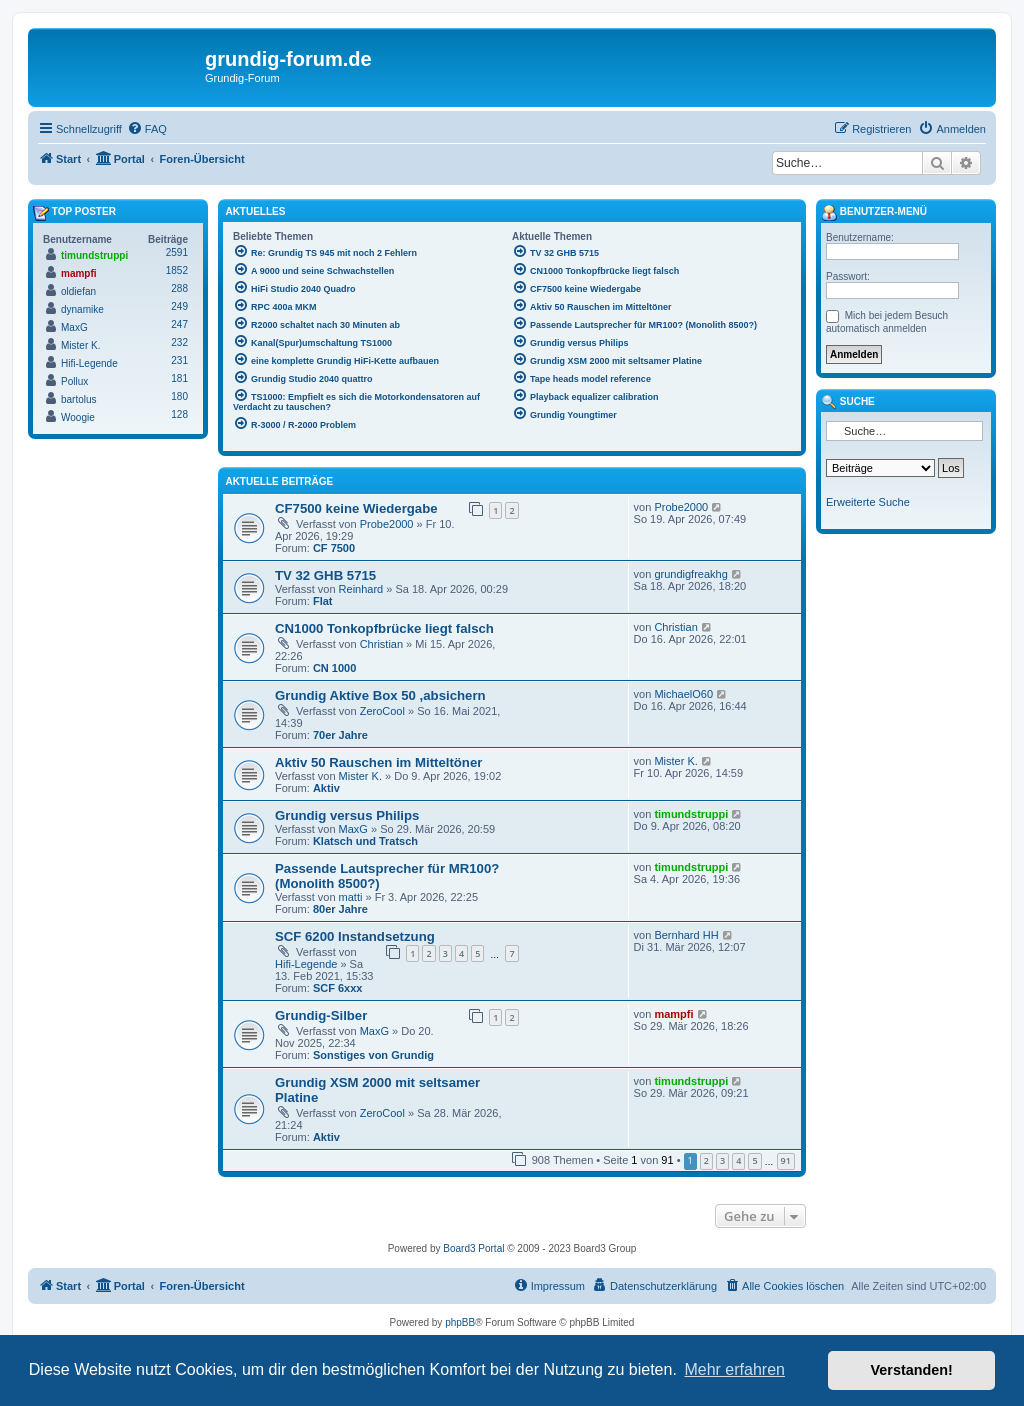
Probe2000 (387, 524)
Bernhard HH (686, 935)
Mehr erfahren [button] (734, 1369)
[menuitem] (147, 129)
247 (179, 324)
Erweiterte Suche (868, 502)
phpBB (460, 1322)
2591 (177, 252)
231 (179, 360)
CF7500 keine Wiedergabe (356, 508)
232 (179, 342)
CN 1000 (334, 668)
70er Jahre (340, 735)
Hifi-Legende (306, 964)
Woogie (78, 417)
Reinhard (361, 589)
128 (179, 414)
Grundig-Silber (321, 1015)
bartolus (79, 399)
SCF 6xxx (338, 988)
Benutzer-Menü (874, 213)
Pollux (74, 381)
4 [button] (738, 1160)
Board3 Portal (473, 1248)
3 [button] (722, 1160)
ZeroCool (382, 711)
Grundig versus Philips (347, 815)
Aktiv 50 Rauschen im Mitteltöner (378, 762)
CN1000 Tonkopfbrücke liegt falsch (384, 628)
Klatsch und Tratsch (365, 841)
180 (179, 396)
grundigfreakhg (690, 574)
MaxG (353, 829)
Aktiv (326, 788)
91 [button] (786, 1160)
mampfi (673, 1014)
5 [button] (754, 1160)
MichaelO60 (683, 694)
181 (179, 378)
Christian (381, 644)
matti (351, 897)
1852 (177, 270)
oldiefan (78, 291)
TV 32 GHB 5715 (325, 575)
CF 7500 (334, 548)
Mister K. (360, 776)
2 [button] (706, 1160)
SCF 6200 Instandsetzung (355, 936)
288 (179, 288)
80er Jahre (340, 909)
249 (179, 306)
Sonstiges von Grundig (373, 1055)
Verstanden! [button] (912, 1370)
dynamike (82, 309)
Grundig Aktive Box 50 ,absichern (380, 695)
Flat (323, 601)
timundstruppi (691, 814)
